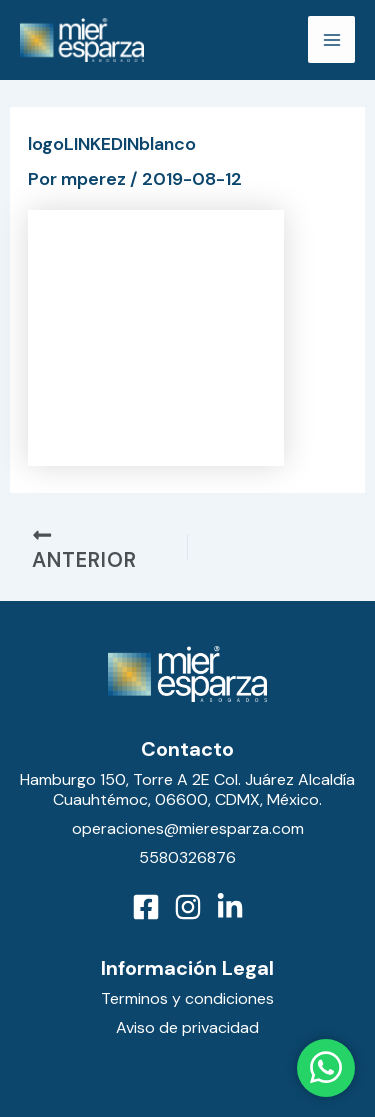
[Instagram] (188, 907)
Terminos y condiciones (187, 998)
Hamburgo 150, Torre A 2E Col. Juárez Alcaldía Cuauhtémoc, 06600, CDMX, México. (187, 790)
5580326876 (187, 857)
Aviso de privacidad (187, 1027)
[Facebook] (146, 907)
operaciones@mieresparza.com (188, 828)
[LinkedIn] (230, 907)
